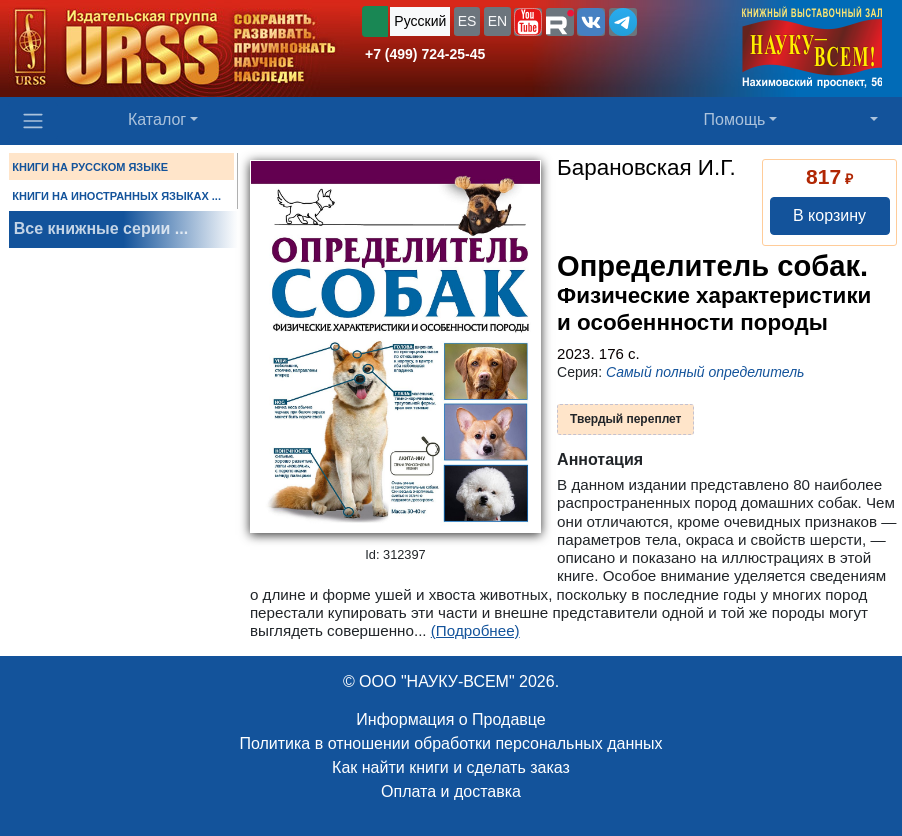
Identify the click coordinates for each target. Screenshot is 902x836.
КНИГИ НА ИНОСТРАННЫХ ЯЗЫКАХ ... (116, 196)
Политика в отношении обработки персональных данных (450, 743)
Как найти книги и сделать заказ (451, 767)
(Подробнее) (475, 630)
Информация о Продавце (450, 719)
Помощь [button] (735, 119)
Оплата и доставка (451, 791)
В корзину (829, 215)
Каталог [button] (157, 119)
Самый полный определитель (705, 372)
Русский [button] (420, 21)
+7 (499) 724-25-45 (425, 54)
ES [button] (467, 21)
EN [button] (497, 21)
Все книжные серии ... (101, 228)
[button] (528, 22)
